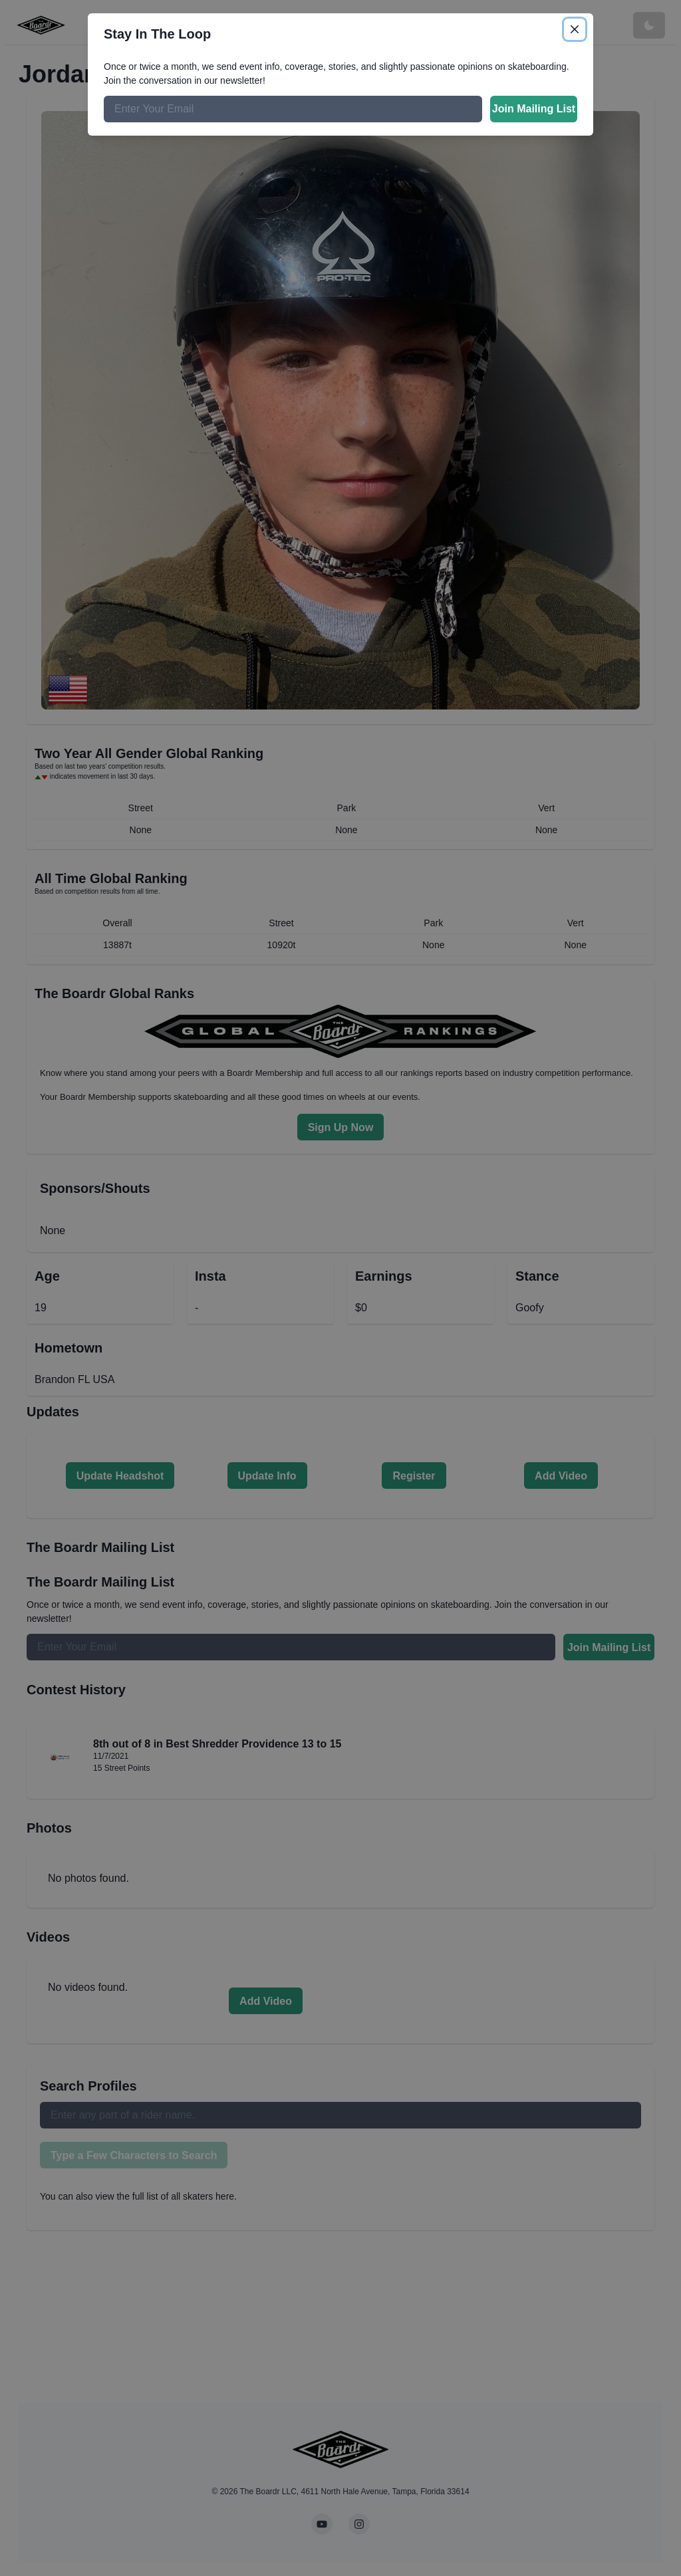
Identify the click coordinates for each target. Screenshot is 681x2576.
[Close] (574, 29)
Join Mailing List (533, 108)
